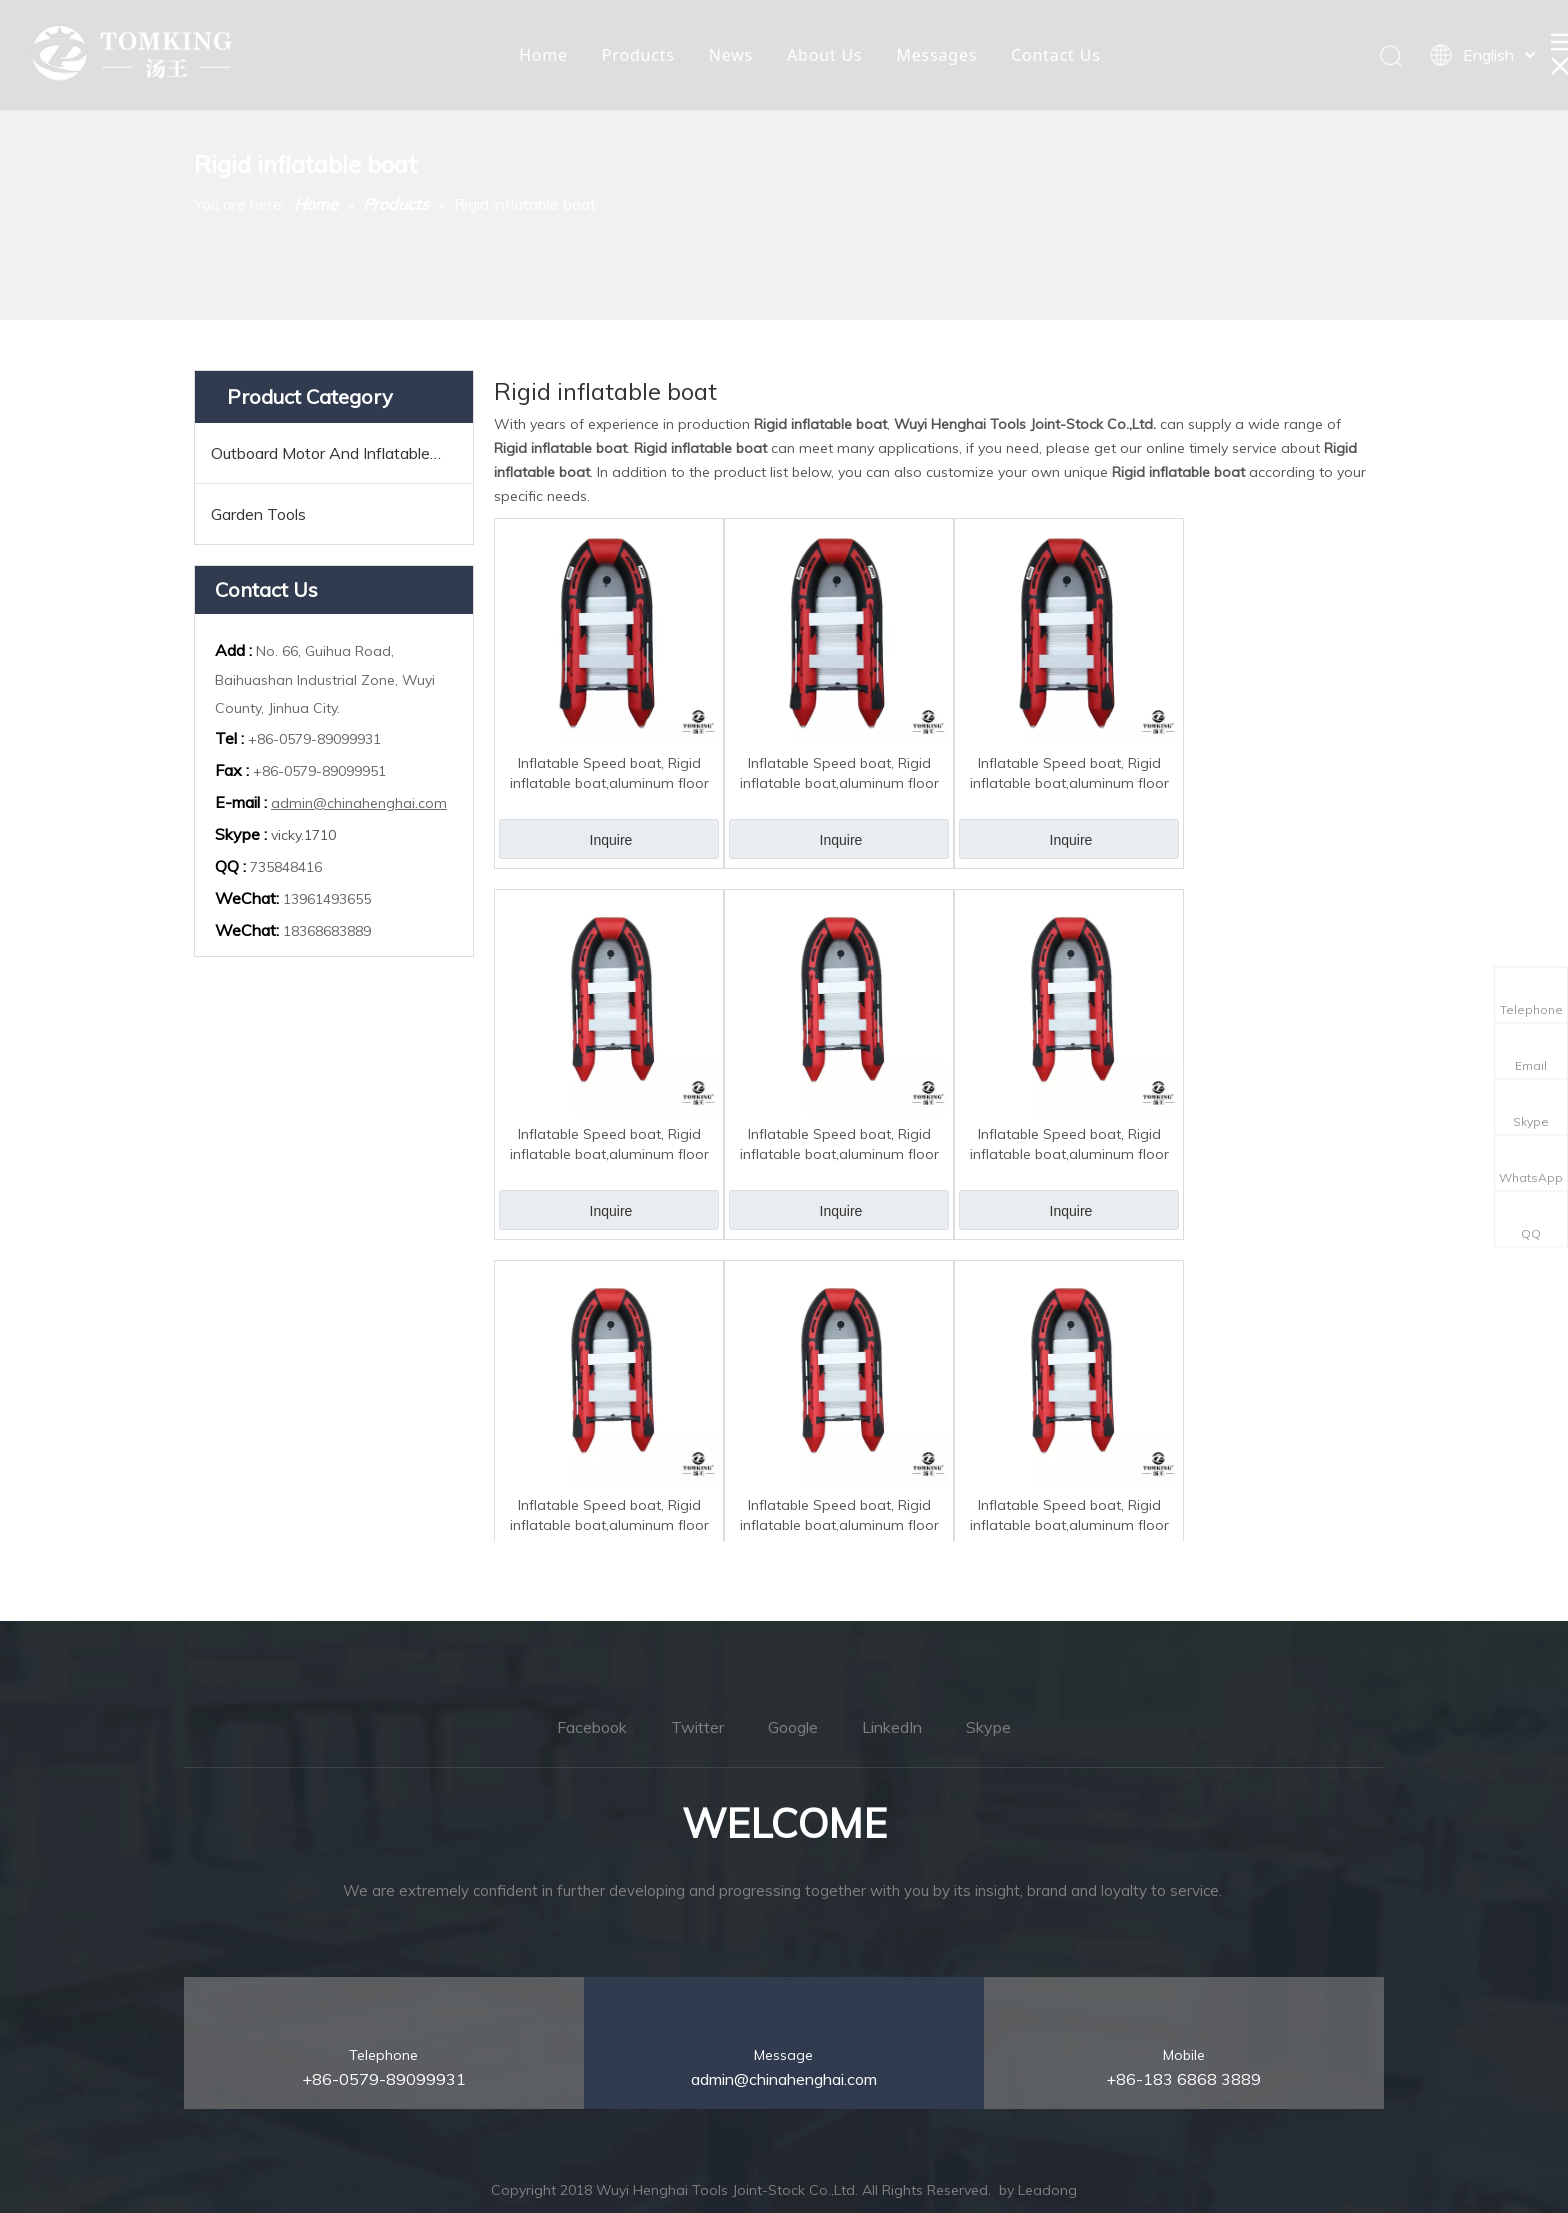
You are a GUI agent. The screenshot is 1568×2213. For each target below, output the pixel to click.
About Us (824, 55)
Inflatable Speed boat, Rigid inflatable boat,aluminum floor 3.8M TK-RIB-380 (1069, 1144)
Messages (936, 55)
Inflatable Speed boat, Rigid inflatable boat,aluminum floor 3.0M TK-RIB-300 (839, 1515)
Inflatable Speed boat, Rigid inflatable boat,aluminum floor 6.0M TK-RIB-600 (609, 773)
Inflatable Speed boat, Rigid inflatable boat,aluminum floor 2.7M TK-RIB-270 (1069, 1515)
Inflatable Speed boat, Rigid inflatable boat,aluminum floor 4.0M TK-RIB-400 (609, 1144)
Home (543, 55)
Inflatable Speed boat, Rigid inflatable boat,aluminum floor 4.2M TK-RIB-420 (1069, 773)
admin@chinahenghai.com (359, 803)
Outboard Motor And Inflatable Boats (342, 453)
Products (638, 55)
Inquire (611, 840)
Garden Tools (258, 514)
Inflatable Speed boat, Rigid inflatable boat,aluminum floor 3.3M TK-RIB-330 (609, 1515)
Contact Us (1055, 55)
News (731, 55)
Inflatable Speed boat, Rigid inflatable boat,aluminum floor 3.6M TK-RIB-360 (839, 1144)
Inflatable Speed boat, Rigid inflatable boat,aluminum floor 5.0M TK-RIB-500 (839, 773)
